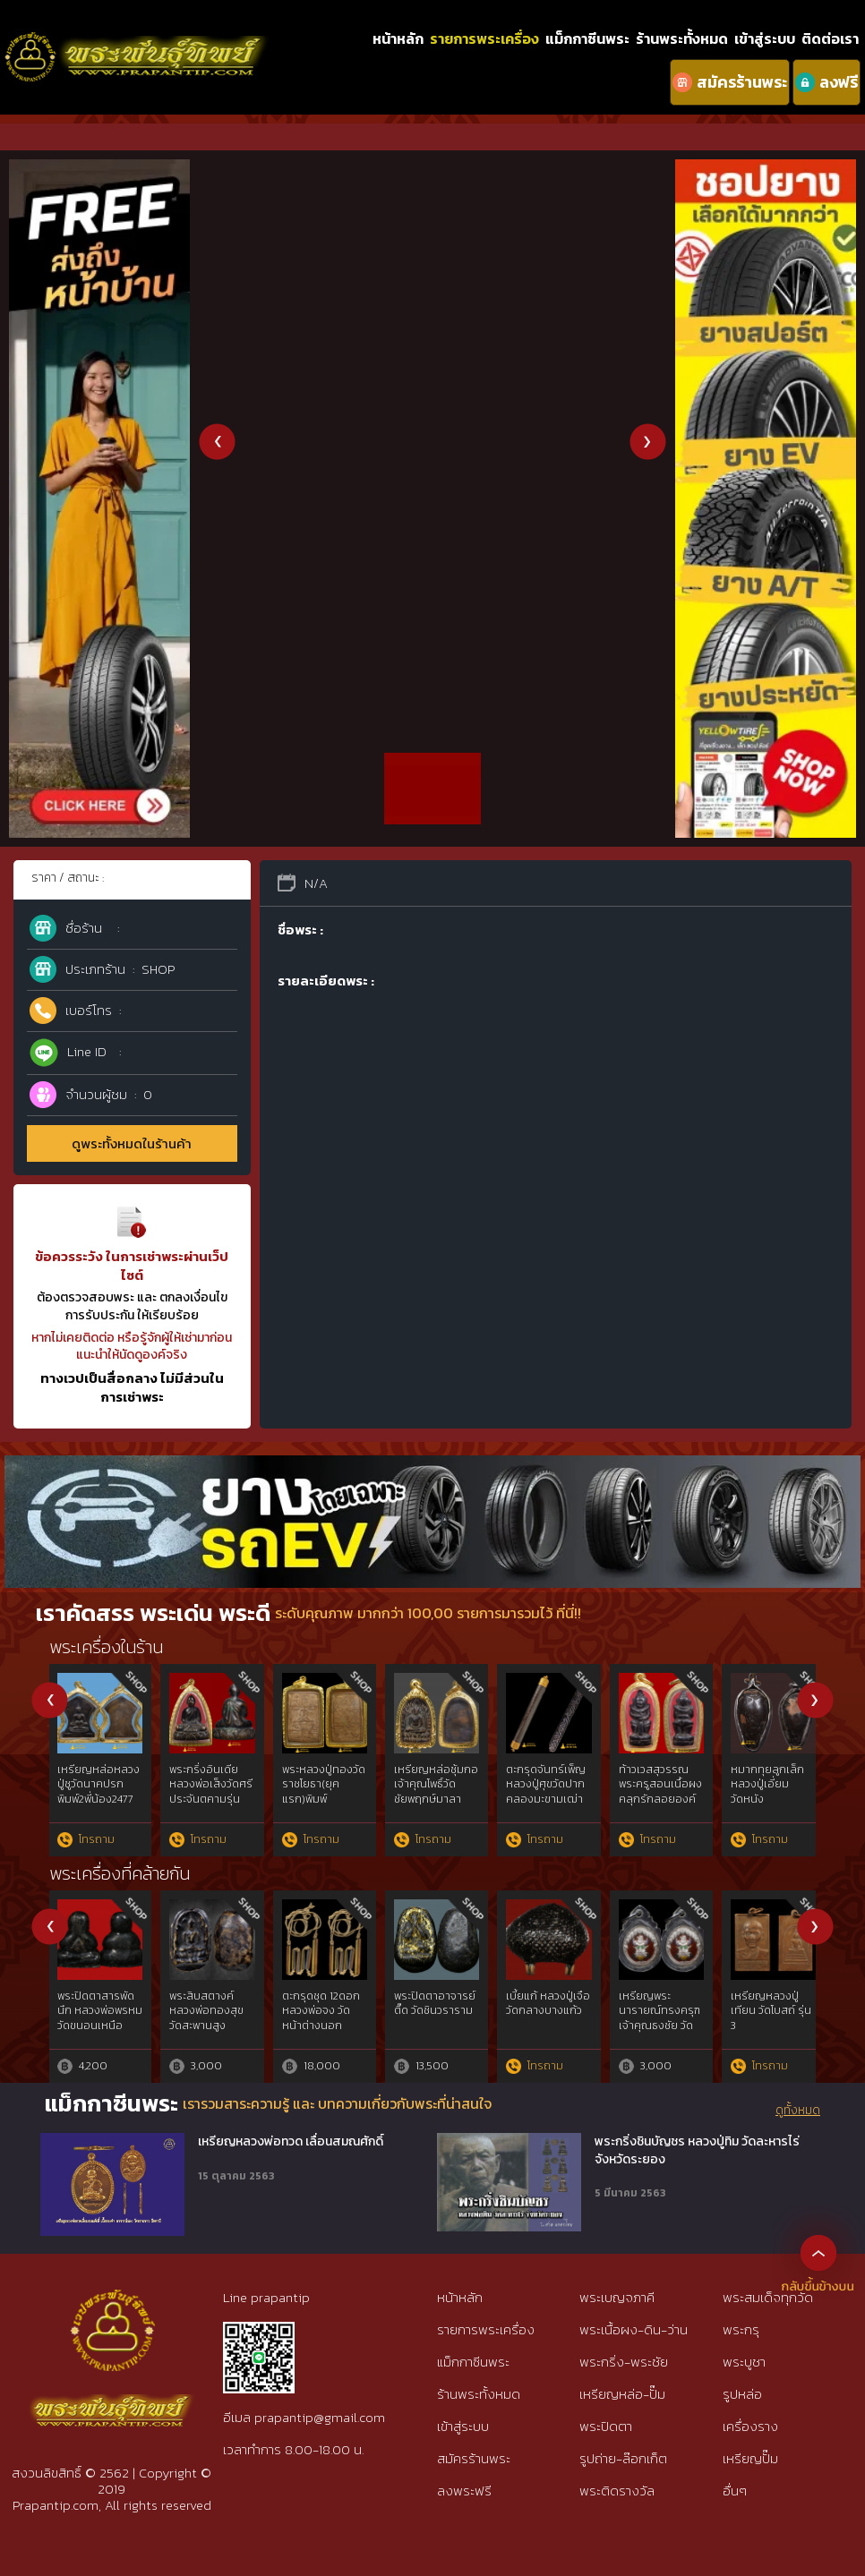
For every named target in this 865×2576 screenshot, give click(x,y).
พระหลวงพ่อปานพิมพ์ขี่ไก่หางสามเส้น (321, 1784)
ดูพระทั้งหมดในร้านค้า (132, 1143)
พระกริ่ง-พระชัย (623, 2361)
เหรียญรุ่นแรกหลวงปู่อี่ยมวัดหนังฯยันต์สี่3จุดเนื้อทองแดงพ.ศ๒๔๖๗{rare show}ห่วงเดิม (769, 2033)
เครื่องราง (750, 2426)
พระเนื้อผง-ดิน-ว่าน (633, 2329)
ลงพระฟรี (464, 2490)
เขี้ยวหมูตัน (645, 1769)
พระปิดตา (605, 2426)
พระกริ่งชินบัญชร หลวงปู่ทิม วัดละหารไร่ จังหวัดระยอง (697, 2150)
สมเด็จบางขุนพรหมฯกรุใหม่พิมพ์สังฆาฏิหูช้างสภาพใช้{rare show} (659, 2026)
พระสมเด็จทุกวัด (768, 2297)
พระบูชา (744, 2361)
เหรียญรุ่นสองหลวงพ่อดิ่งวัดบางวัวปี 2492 (545, 1784)
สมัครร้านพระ (473, 2458)
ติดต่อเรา (830, 38)
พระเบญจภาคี (617, 2297)
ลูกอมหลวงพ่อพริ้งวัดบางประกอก (204, 1784)
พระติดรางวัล (617, 2490)
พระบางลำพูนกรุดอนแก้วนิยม (433, 1777)
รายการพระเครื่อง (484, 38)
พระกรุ (741, 2329)
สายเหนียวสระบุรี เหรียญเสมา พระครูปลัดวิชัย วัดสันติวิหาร (548, 2018)
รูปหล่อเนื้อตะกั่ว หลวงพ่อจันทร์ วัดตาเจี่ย (211, 2011)
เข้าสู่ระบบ (764, 38)
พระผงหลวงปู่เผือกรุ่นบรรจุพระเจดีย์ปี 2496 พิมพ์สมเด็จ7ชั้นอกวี (773, 1791)
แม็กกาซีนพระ (587, 38)
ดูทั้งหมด (797, 2111)
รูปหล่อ (742, 2394)
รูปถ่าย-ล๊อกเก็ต (623, 2458)
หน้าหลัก (398, 38)
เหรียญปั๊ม (750, 2458)
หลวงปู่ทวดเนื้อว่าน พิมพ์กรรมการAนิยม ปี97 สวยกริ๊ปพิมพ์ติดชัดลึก (325, 2026)
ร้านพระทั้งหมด (682, 38)
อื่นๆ (735, 2490)
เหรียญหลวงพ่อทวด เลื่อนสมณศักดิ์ (290, 2142)
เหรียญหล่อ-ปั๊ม (622, 2394)
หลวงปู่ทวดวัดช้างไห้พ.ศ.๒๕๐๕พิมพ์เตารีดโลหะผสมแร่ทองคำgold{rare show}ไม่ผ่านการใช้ (437, 2033)
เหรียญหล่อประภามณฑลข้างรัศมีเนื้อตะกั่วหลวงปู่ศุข (100, 1791)
